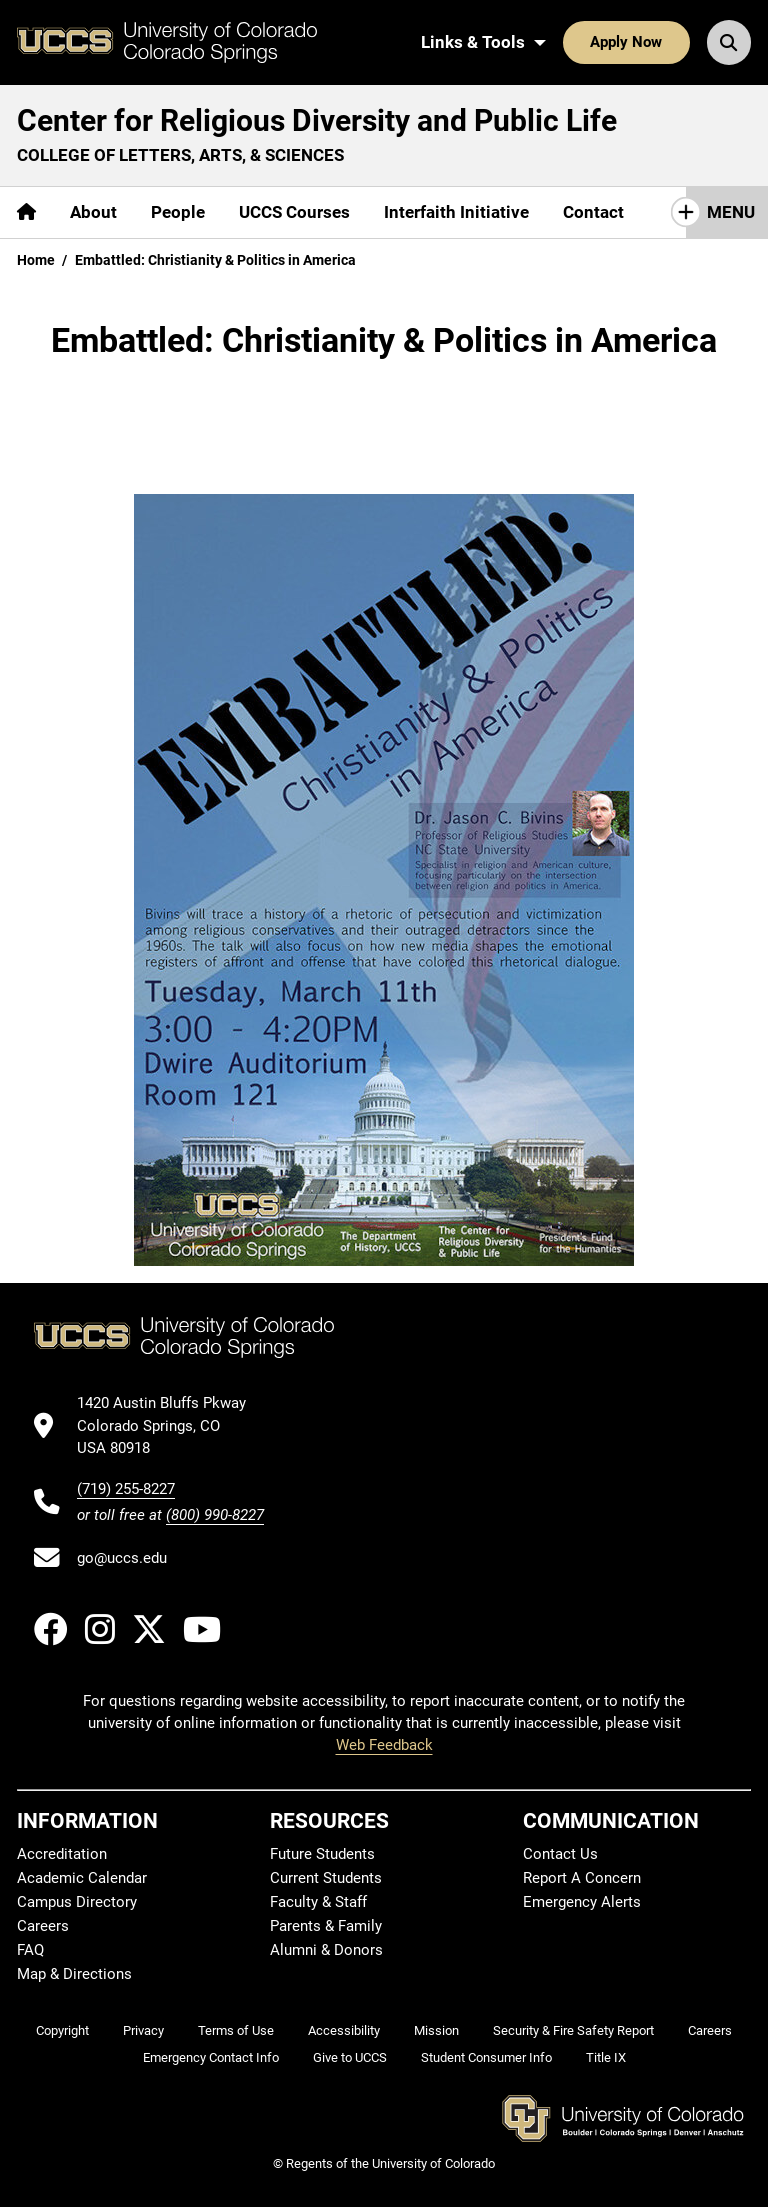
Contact (593, 212)
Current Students (326, 1878)
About (93, 212)
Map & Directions (74, 1974)
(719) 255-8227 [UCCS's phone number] (126, 1489)
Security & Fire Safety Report (573, 2030)
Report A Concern (582, 1878)
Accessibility (344, 2030)
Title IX (606, 2057)
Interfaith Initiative (456, 212)
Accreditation (62, 1854)
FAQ (30, 1950)
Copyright (62, 2030)
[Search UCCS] (729, 42)
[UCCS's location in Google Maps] (170, 1425)
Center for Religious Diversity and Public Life (317, 120)
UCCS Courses (294, 212)
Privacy (143, 2030)
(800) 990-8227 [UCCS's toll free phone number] (215, 1515)
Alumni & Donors (326, 1950)
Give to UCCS (350, 2057)
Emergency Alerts (582, 1902)
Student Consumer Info (486, 2057)
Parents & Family (326, 1926)
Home (36, 260)
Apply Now (626, 42)
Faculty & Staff (318, 1902)
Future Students (322, 1854)
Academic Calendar (82, 1878)
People (178, 212)
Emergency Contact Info (211, 2057)
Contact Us (560, 1854)
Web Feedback (384, 1745)
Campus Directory (77, 1902)
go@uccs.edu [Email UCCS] (122, 1558)
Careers (43, 1926)
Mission (436, 2030)
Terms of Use (236, 2030)
